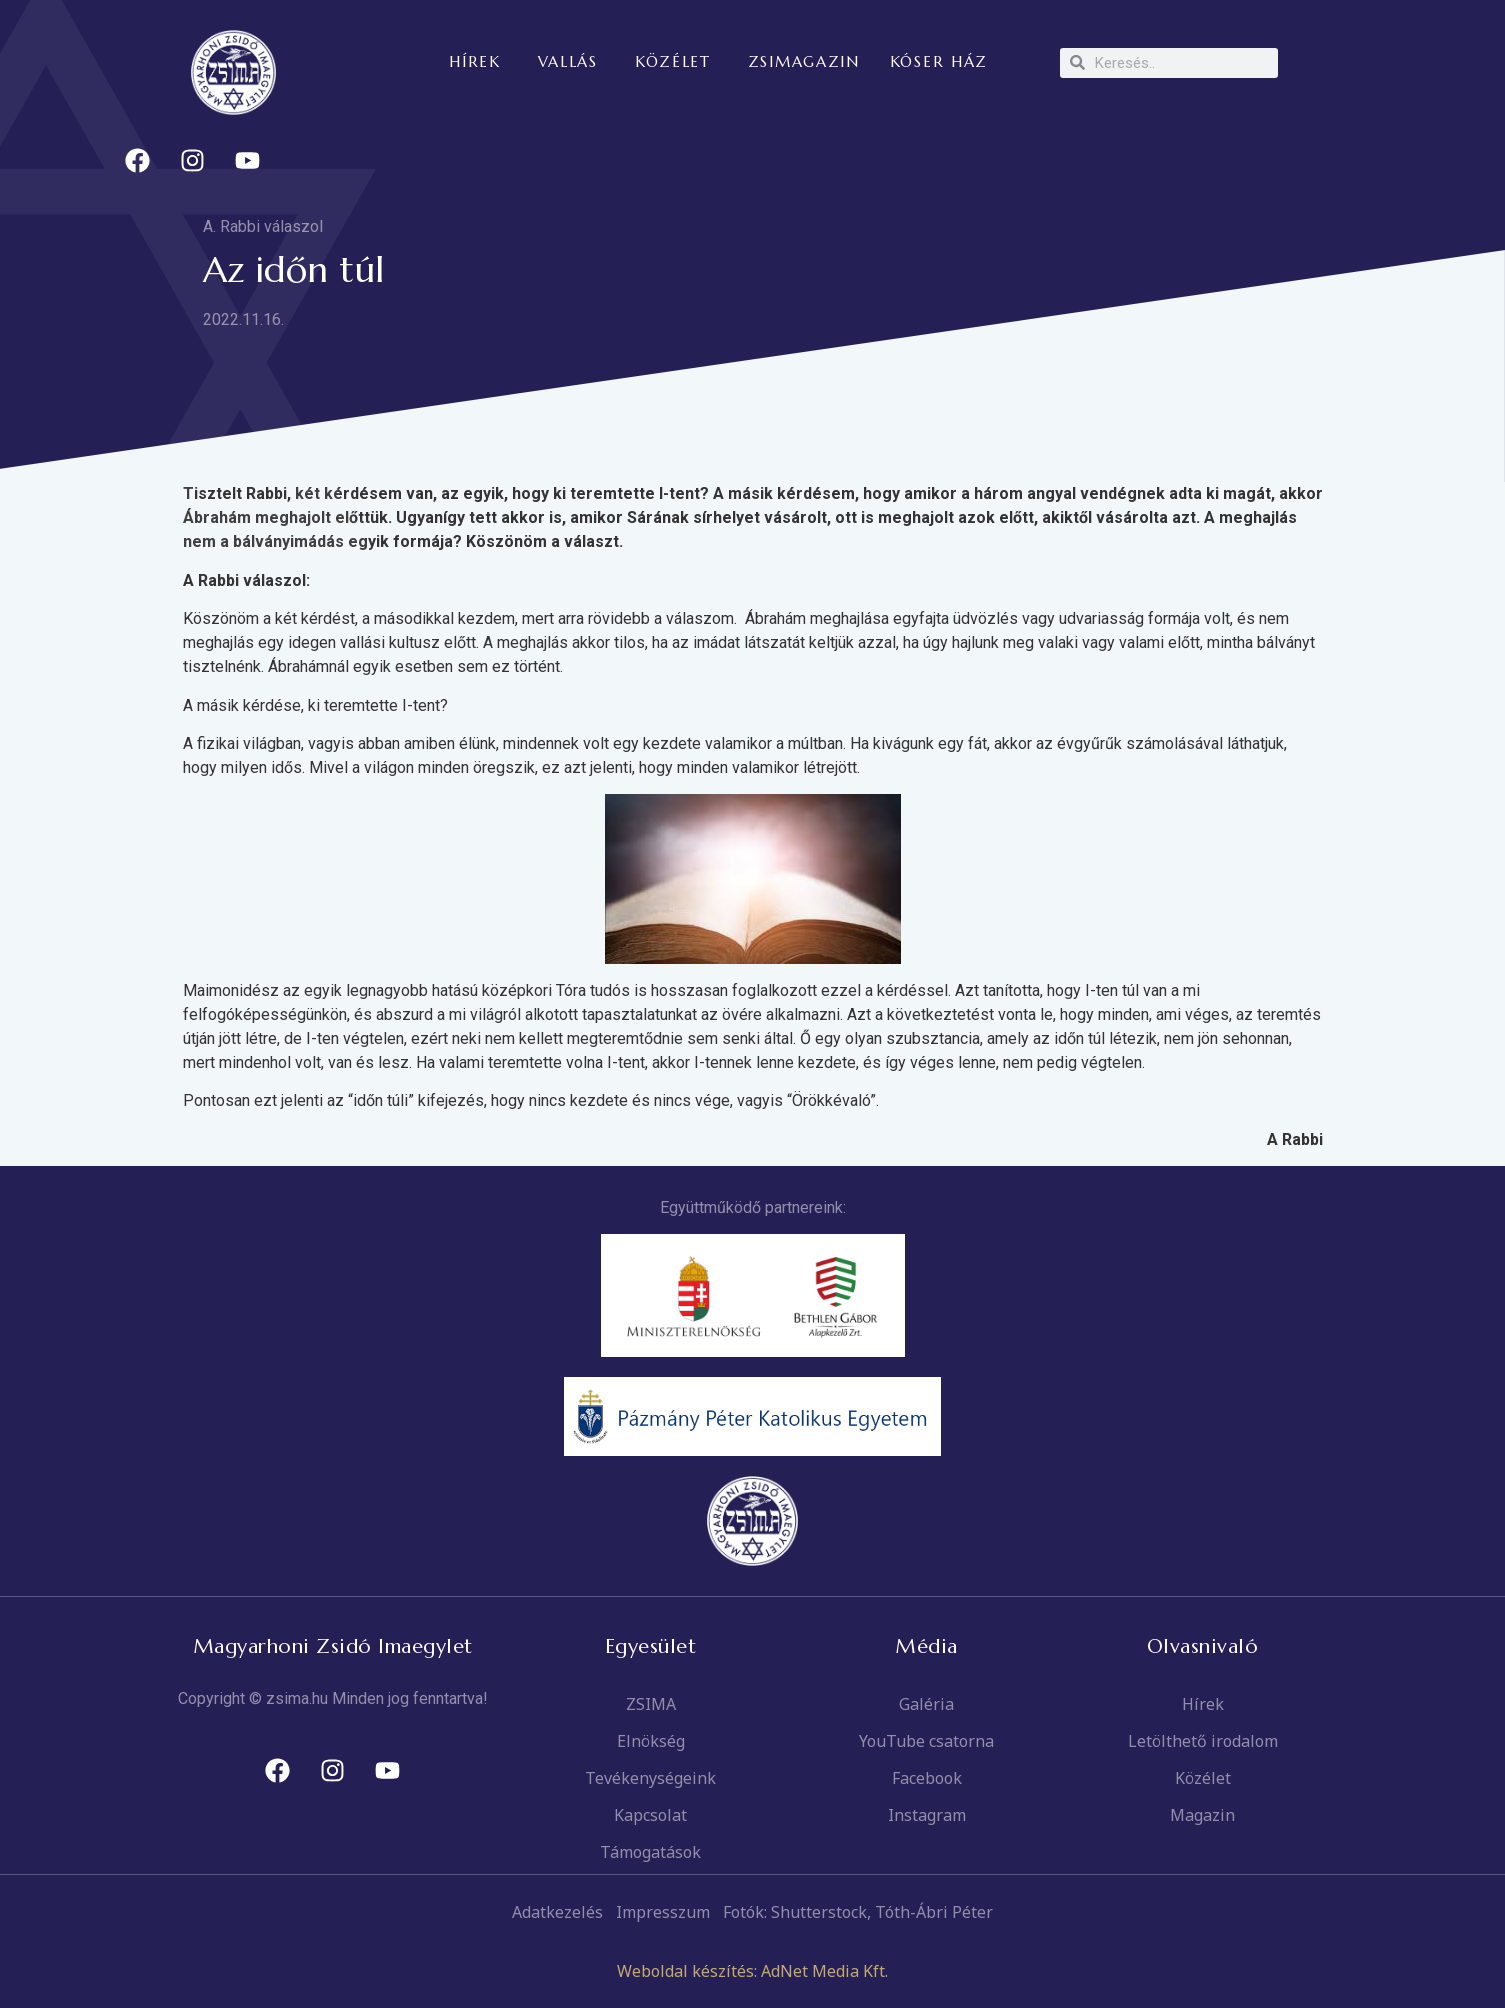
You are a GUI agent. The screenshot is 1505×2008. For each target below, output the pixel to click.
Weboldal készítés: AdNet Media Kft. (752, 1971)
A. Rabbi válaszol (263, 226)
